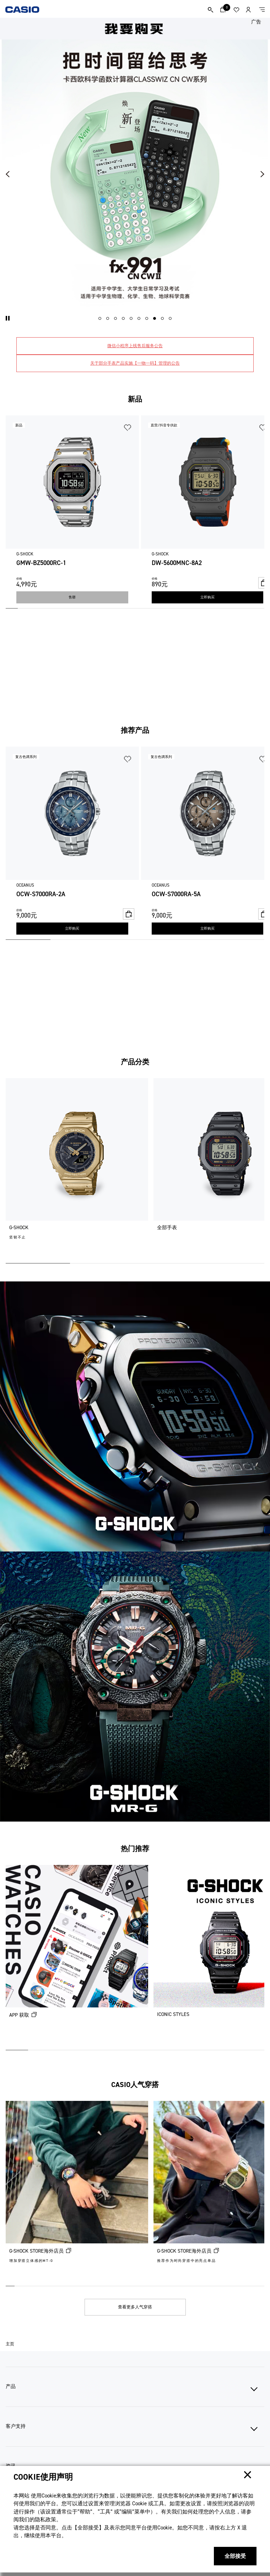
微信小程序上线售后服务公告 (135, 346)
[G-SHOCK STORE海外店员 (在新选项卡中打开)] (77, 2191)
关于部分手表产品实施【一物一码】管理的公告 (135, 363)
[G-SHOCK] (77, 1168)
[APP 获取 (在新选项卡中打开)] (77, 1955)
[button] (8, 318)
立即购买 (207, 597)
